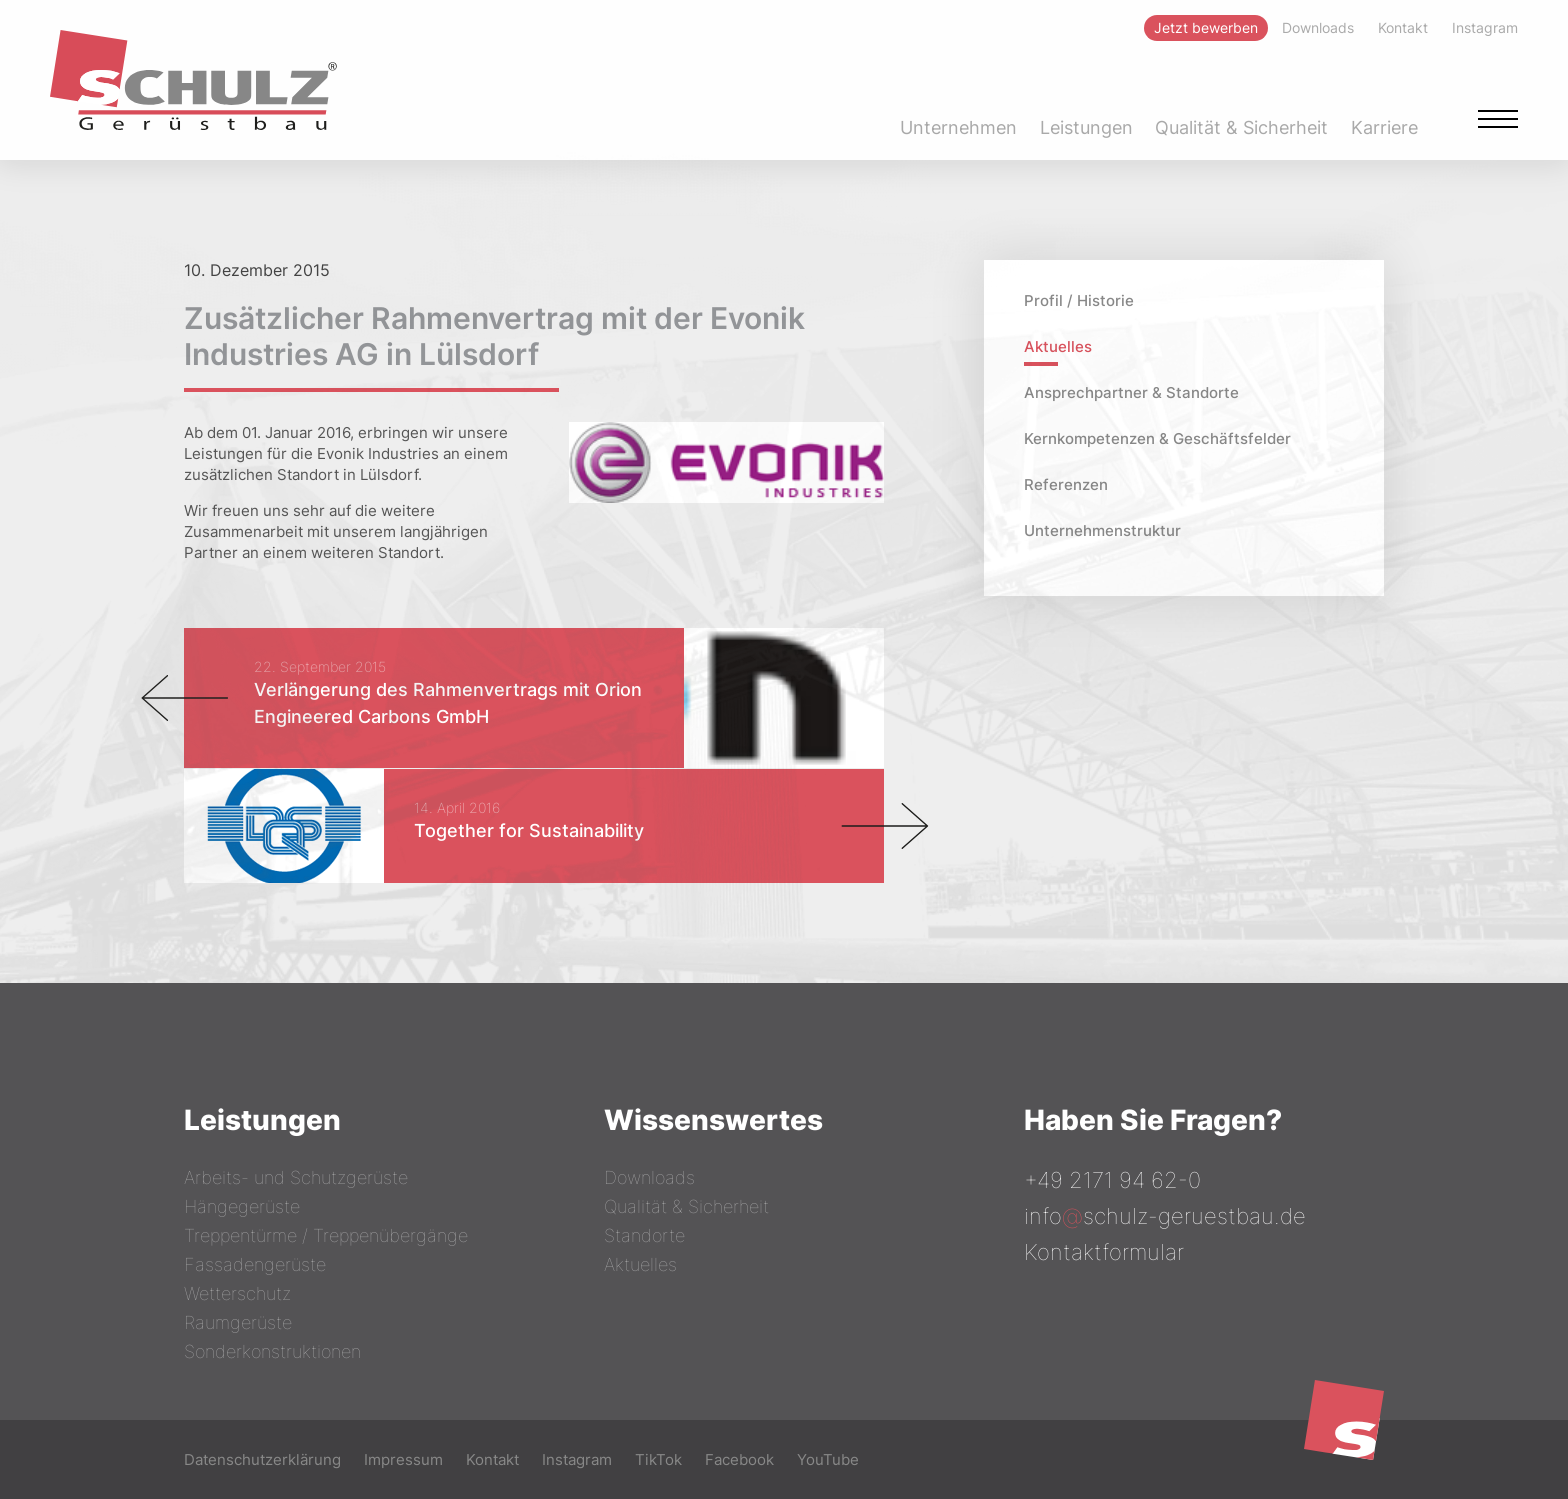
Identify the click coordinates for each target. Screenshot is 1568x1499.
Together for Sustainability (529, 830)
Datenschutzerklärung (262, 1459)
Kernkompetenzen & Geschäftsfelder (1157, 438)
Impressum (403, 1459)
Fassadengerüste (255, 1264)
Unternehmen (958, 127)
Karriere (1384, 127)
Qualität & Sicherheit (1241, 127)
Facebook (739, 1459)
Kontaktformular (1104, 1252)
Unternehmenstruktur (1102, 530)
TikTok (658, 1459)
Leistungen (1086, 127)
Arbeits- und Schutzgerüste (296, 1177)
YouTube (828, 1459)
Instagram (577, 1459)
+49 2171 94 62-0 (1112, 1180)
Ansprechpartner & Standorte (1131, 392)
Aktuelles (1058, 346)
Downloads (649, 1177)
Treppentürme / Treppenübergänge (326, 1235)
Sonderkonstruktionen (272, 1351)
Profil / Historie (1079, 300)
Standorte (644, 1235)
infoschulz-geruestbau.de (1165, 1216)
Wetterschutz (237, 1293)
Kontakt (492, 1459)
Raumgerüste (238, 1322)
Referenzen (1066, 484)
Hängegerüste (242, 1206)
